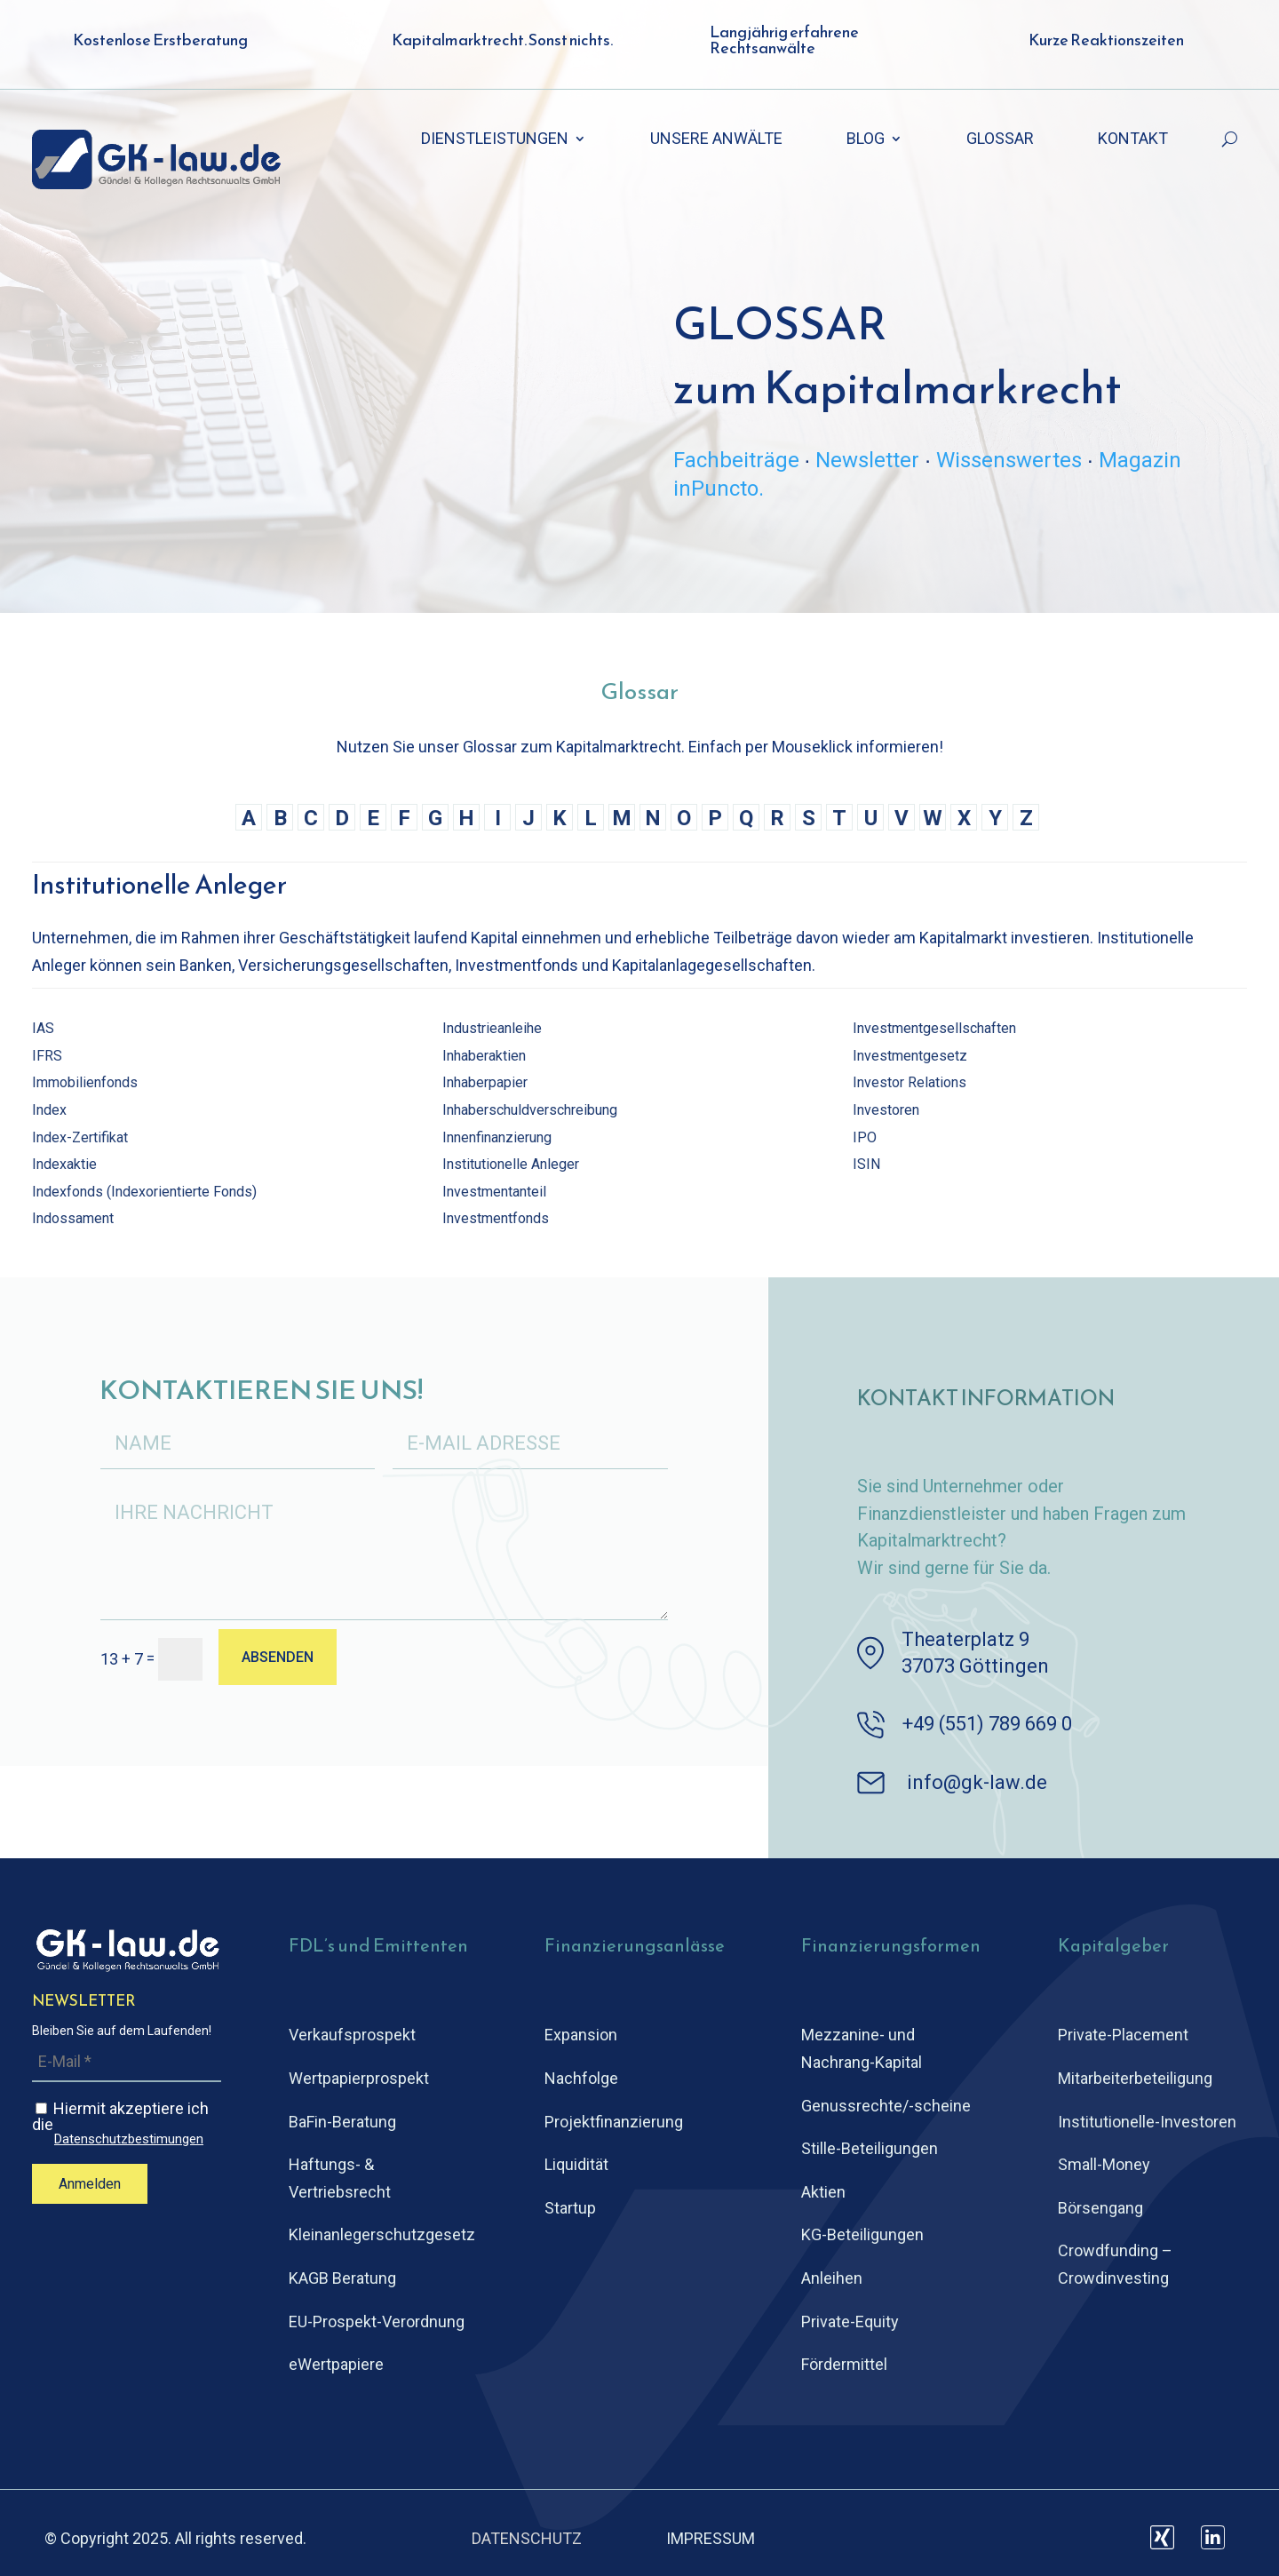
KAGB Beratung (342, 2278)
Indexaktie (64, 1164)
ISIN (866, 1164)
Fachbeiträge (736, 460)
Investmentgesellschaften (934, 1028)
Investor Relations (909, 1082)
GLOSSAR (1000, 139)
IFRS (47, 1055)
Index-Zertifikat (80, 1137)
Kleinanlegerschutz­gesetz (382, 2234)
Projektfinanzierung (613, 2121)
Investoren (886, 1109)
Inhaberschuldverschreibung (529, 1109)
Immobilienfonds (85, 1082)
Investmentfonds (495, 1218)
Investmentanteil (494, 1191)
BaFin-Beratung (342, 2121)
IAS (43, 1028)
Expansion (580, 2034)
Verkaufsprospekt (352, 2034)
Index (49, 1109)
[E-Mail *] (126, 2062)
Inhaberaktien (484, 1055)
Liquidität (576, 2164)
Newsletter (867, 460)
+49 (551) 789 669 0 (987, 1724)
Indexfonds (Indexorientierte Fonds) (144, 1191)
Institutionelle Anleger (510, 1164)
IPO (865, 1137)
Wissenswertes (1009, 460)
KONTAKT (1133, 139)
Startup (570, 2207)
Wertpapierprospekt (359, 2078)
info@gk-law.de (977, 1782)
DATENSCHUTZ (527, 2538)
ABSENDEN (278, 1657)
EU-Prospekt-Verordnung (377, 2321)
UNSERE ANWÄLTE (716, 139)
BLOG (865, 139)
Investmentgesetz (910, 1055)
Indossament (73, 1218)
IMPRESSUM (710, 2538)
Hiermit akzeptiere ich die (126, 2123)
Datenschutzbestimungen (128, 2139)
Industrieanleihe (492, 1028)
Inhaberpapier (485, 1082)
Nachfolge (581, 2078)
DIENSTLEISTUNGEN (494, 139)
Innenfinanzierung (497, 1137)
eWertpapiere (336, 2364)
